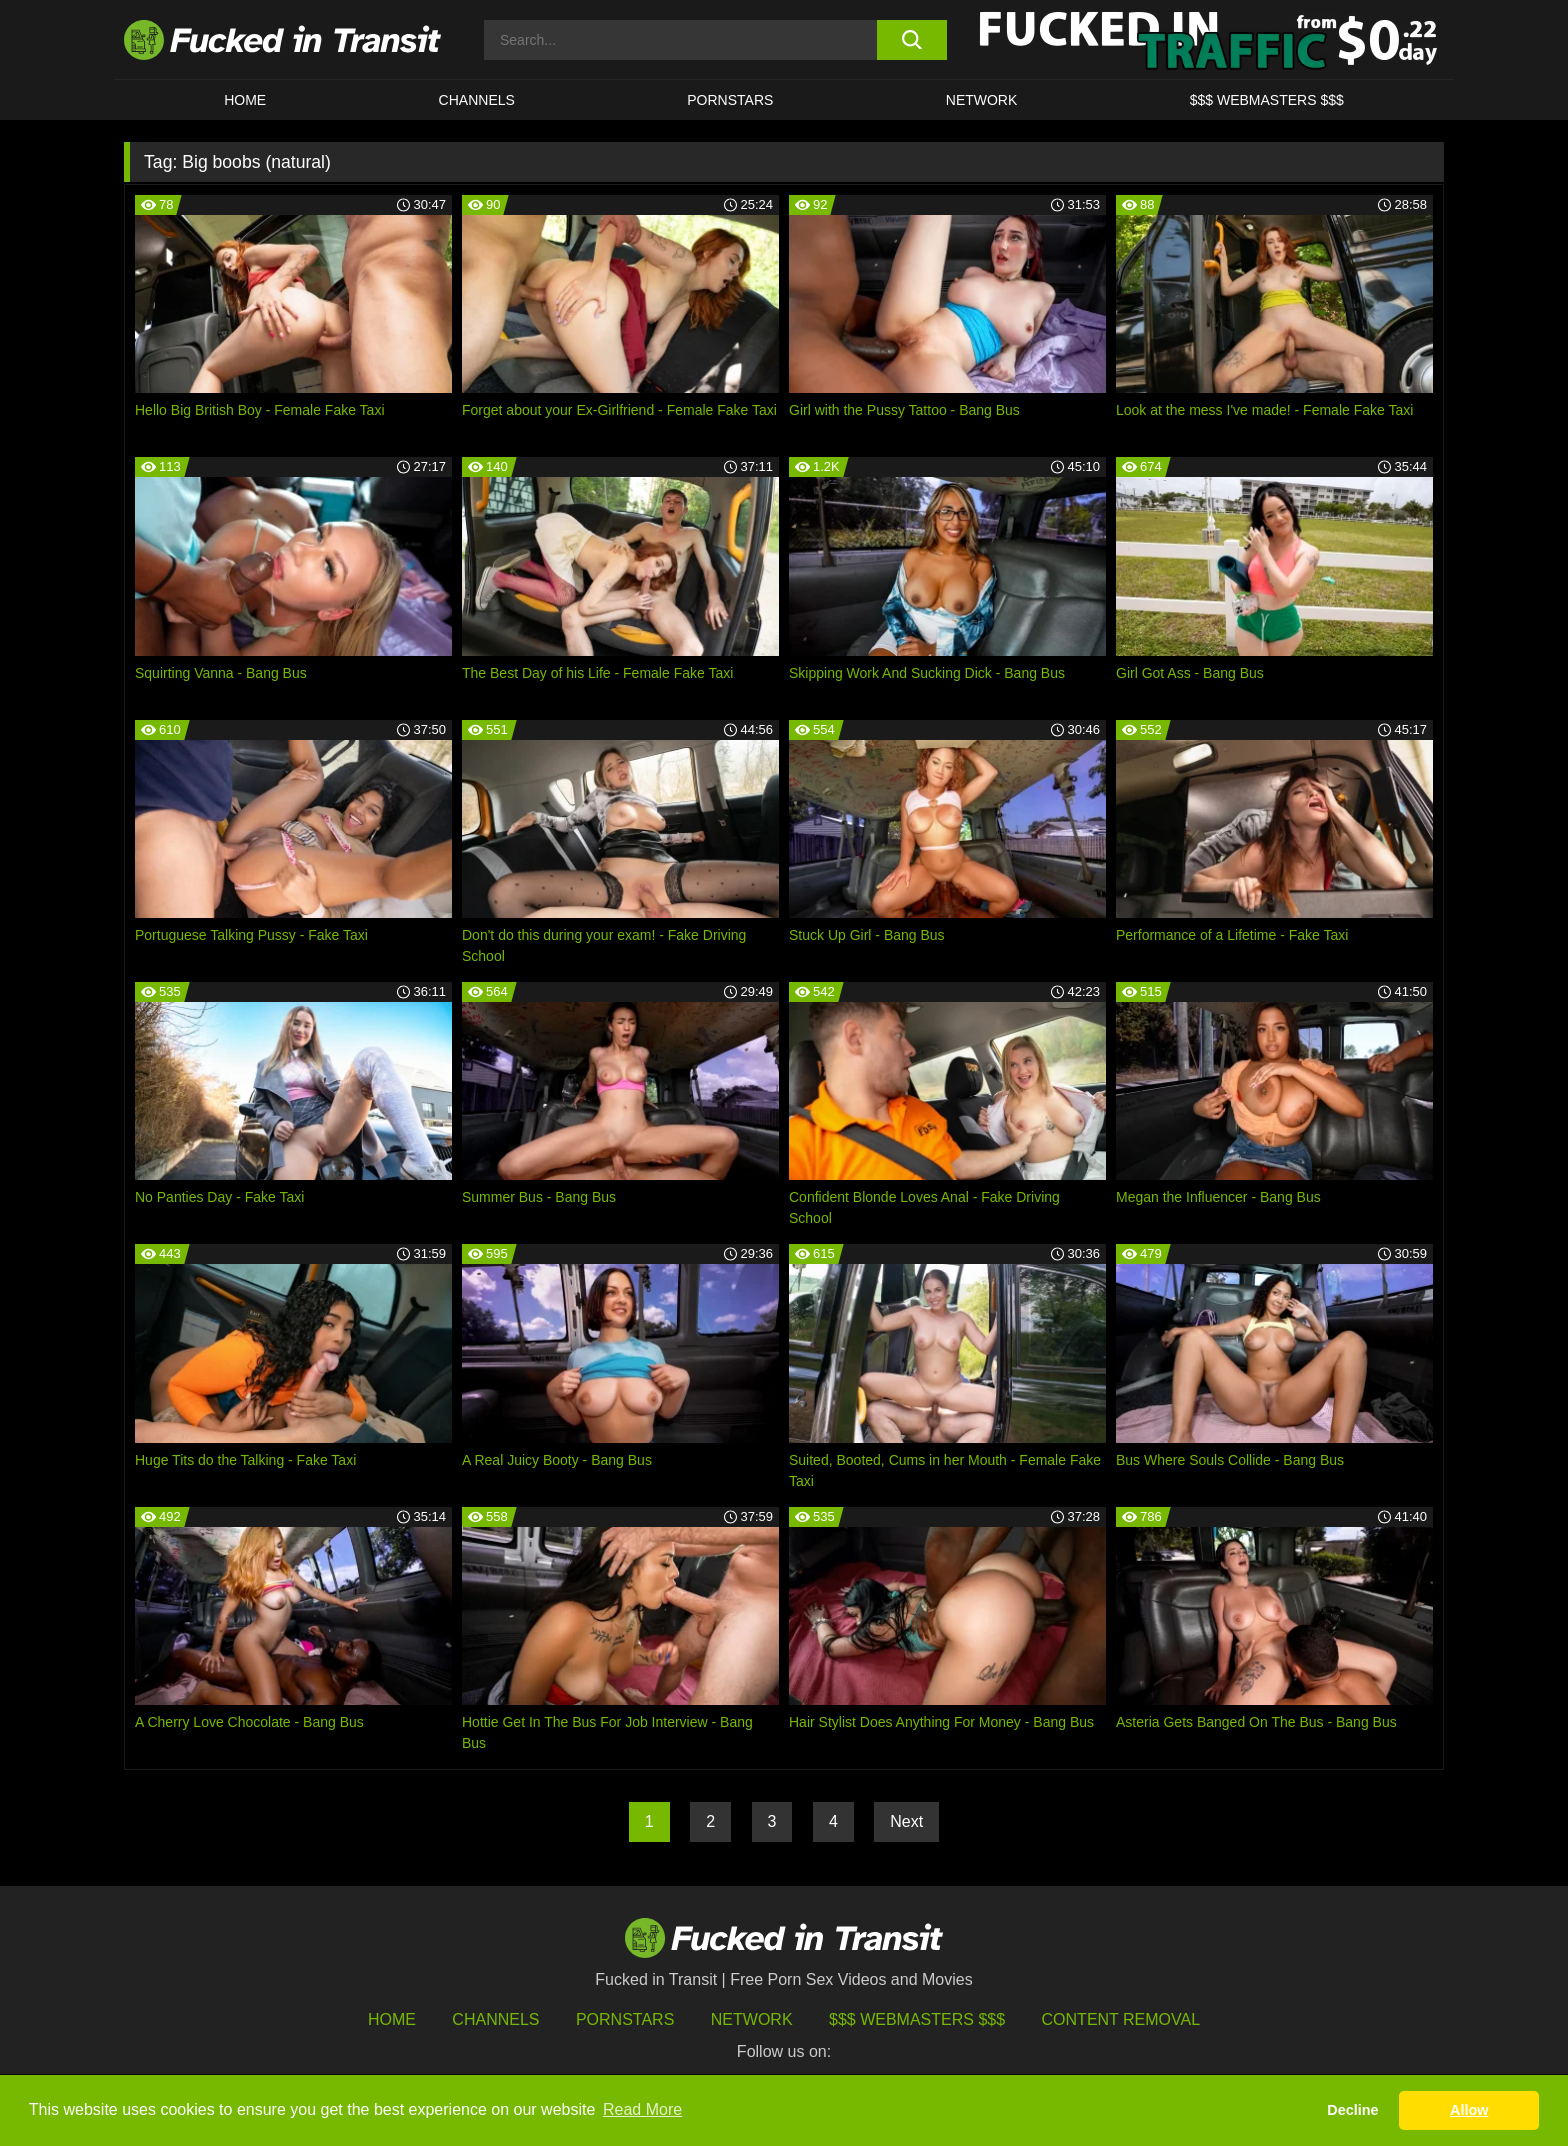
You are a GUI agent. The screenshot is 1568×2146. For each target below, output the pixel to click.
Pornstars (730, 100)
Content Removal (1121, 2019)
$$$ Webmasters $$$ (917, 2019)
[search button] (911, 40)
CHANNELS (477, 100)
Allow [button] (1469, 2110)
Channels (495, 2019)
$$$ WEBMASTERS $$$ (1267, 100)
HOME (245, 100)
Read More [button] (642, 2109)
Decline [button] (1352, 2110)
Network (982, 100)
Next (906, 1821)
